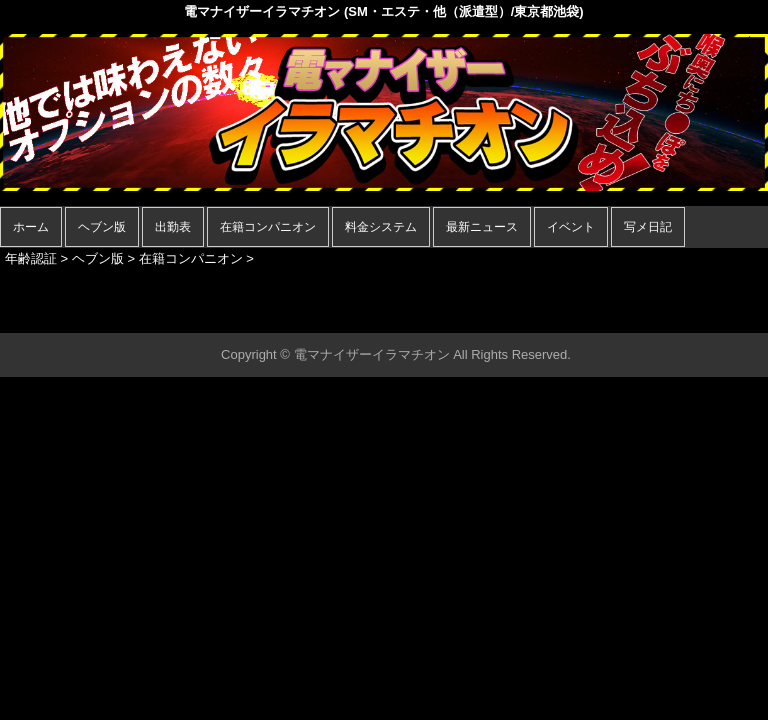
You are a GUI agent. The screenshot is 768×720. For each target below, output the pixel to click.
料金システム (381, 227)
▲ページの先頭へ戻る (693, 314)
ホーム (31, 227)
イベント (571, 227)
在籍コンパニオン (268, 227)
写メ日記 (648, 227)
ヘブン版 (102, 227)
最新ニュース (482, 227)
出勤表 (173, 227)
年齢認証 (31, 258)
